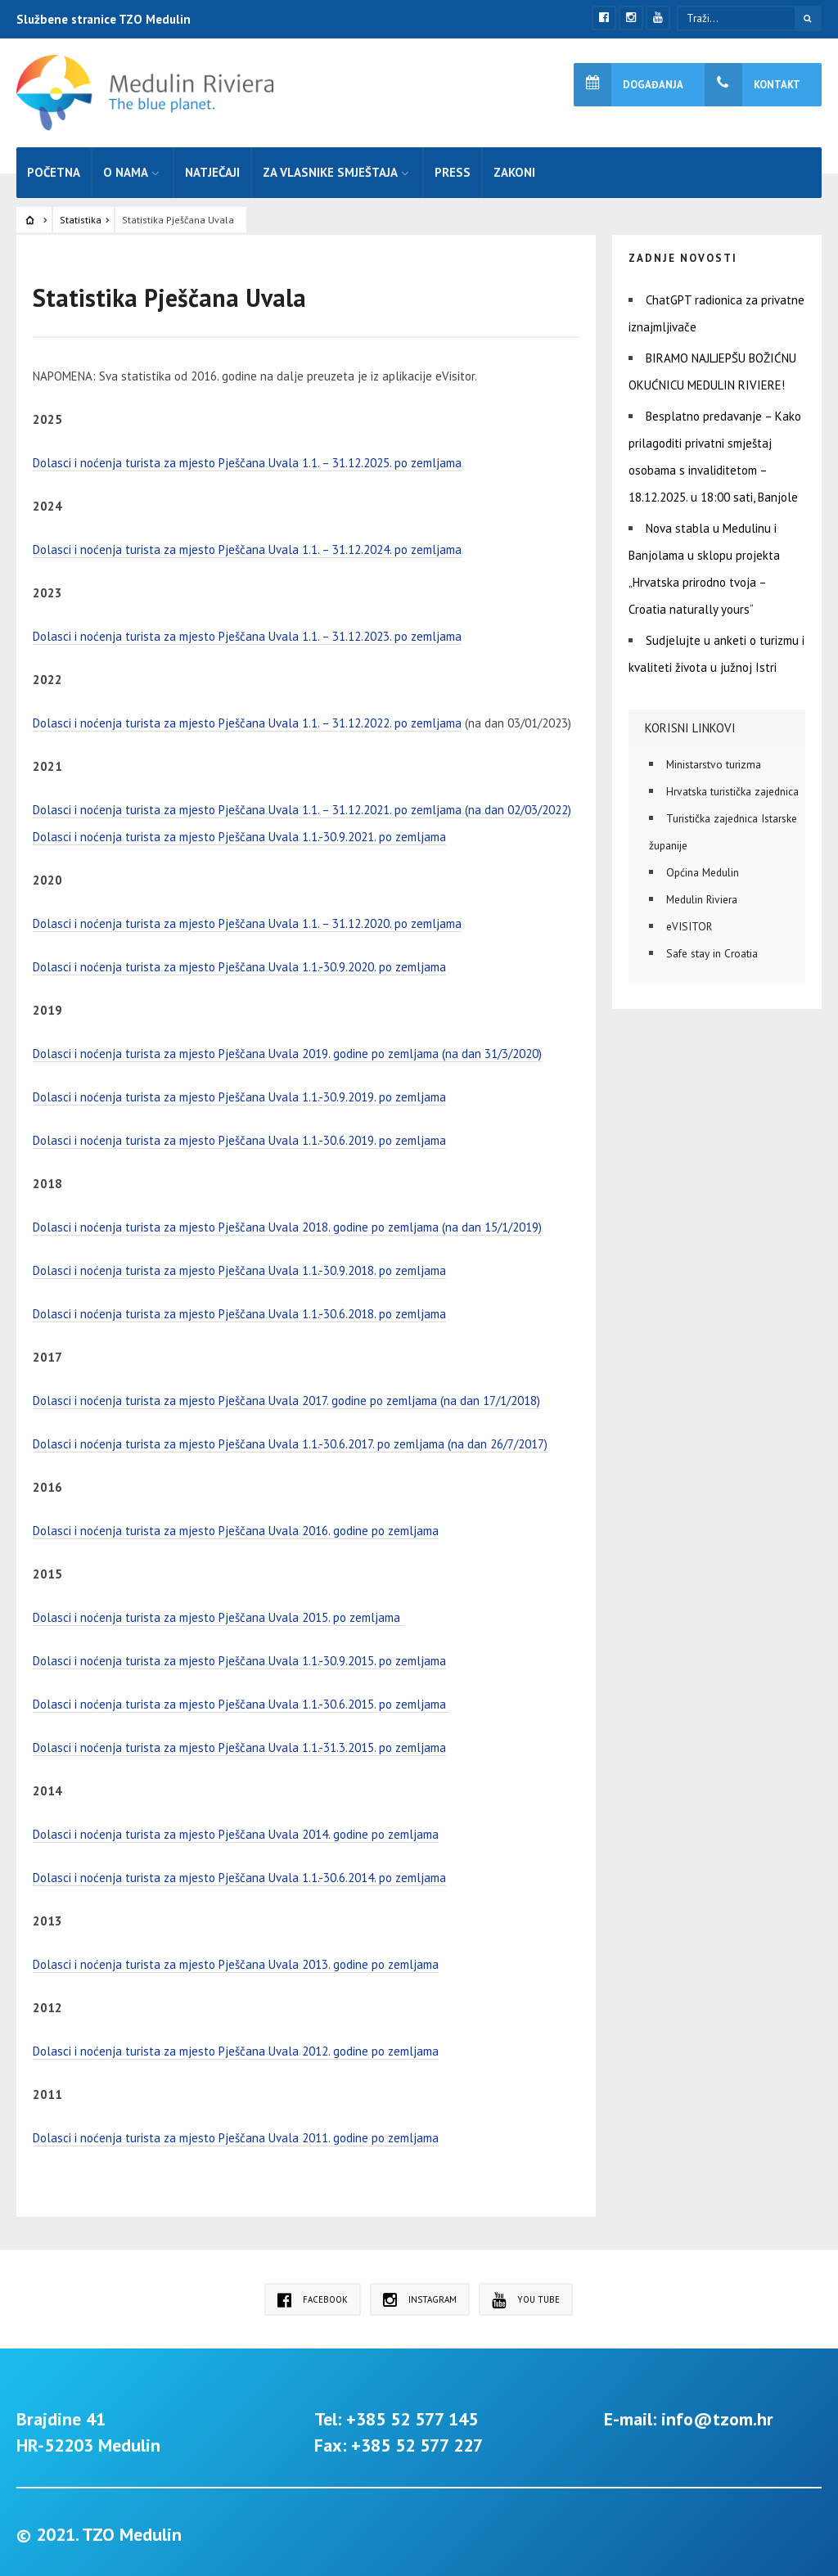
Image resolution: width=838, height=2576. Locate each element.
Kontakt (752, 84)
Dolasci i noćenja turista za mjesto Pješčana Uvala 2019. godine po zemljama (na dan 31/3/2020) (287, 1049)
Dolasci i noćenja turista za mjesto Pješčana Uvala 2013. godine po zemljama (236, 1960)
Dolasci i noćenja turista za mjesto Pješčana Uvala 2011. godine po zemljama (236, 2133)
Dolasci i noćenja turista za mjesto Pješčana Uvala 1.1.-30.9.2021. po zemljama (239, 832)
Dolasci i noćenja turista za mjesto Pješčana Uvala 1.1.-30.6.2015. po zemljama (241, 1700)
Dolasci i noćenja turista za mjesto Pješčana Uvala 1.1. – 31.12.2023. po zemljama (247, 632)
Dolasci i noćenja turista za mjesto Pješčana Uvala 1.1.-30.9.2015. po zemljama (239, 1656)
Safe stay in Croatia (712, 949)
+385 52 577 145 (412, 2414)
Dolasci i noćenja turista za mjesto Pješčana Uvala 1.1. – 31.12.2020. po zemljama (247, 919)
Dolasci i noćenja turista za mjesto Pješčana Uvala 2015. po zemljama (218, 1613)
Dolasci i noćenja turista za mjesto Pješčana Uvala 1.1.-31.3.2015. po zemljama (239, 1743)
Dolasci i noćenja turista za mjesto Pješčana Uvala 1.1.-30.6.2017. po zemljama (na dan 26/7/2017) (290, 1440)
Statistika (80, 215)
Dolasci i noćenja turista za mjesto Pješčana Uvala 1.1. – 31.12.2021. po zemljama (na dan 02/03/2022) (302, 805)
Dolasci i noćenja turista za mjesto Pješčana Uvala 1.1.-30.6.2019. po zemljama (239, 1136)
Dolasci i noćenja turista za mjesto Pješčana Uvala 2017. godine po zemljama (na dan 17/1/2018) (286, 1396)
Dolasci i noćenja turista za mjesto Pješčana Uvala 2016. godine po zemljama (236, 1526)
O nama (125, 168)
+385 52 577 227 (417, 2441)
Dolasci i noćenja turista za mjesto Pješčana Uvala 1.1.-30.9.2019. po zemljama (239, 1093)
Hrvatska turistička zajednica (732, 787)
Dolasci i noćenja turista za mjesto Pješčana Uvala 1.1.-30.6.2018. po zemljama (239, 1309)
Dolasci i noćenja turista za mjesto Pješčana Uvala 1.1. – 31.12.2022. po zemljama (247, 719)
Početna (53, 168)
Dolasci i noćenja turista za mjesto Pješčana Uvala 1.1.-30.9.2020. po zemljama (239, 963)
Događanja (628, 84)
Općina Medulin (702, 868)
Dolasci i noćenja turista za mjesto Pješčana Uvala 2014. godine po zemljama (236, 1830)
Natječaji (212, 168)
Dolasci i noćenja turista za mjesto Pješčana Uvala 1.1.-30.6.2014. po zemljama (239, 1873)
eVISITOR (689, 922)
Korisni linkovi (690, 724)
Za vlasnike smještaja (330, 168)
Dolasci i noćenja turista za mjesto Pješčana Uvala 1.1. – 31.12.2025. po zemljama (247, 458)
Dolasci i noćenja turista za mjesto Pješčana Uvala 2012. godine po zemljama (236, 2047)
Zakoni (514, 168)
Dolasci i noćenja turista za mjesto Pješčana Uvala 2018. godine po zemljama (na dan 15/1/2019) (287, 1223)
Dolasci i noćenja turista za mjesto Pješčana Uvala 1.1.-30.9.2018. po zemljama (239, 1266)
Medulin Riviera (701, 895)
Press (453, 168)
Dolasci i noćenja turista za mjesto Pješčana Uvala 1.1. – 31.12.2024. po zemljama (247, 545)
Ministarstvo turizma (713, 760)
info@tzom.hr (717, 2414)
